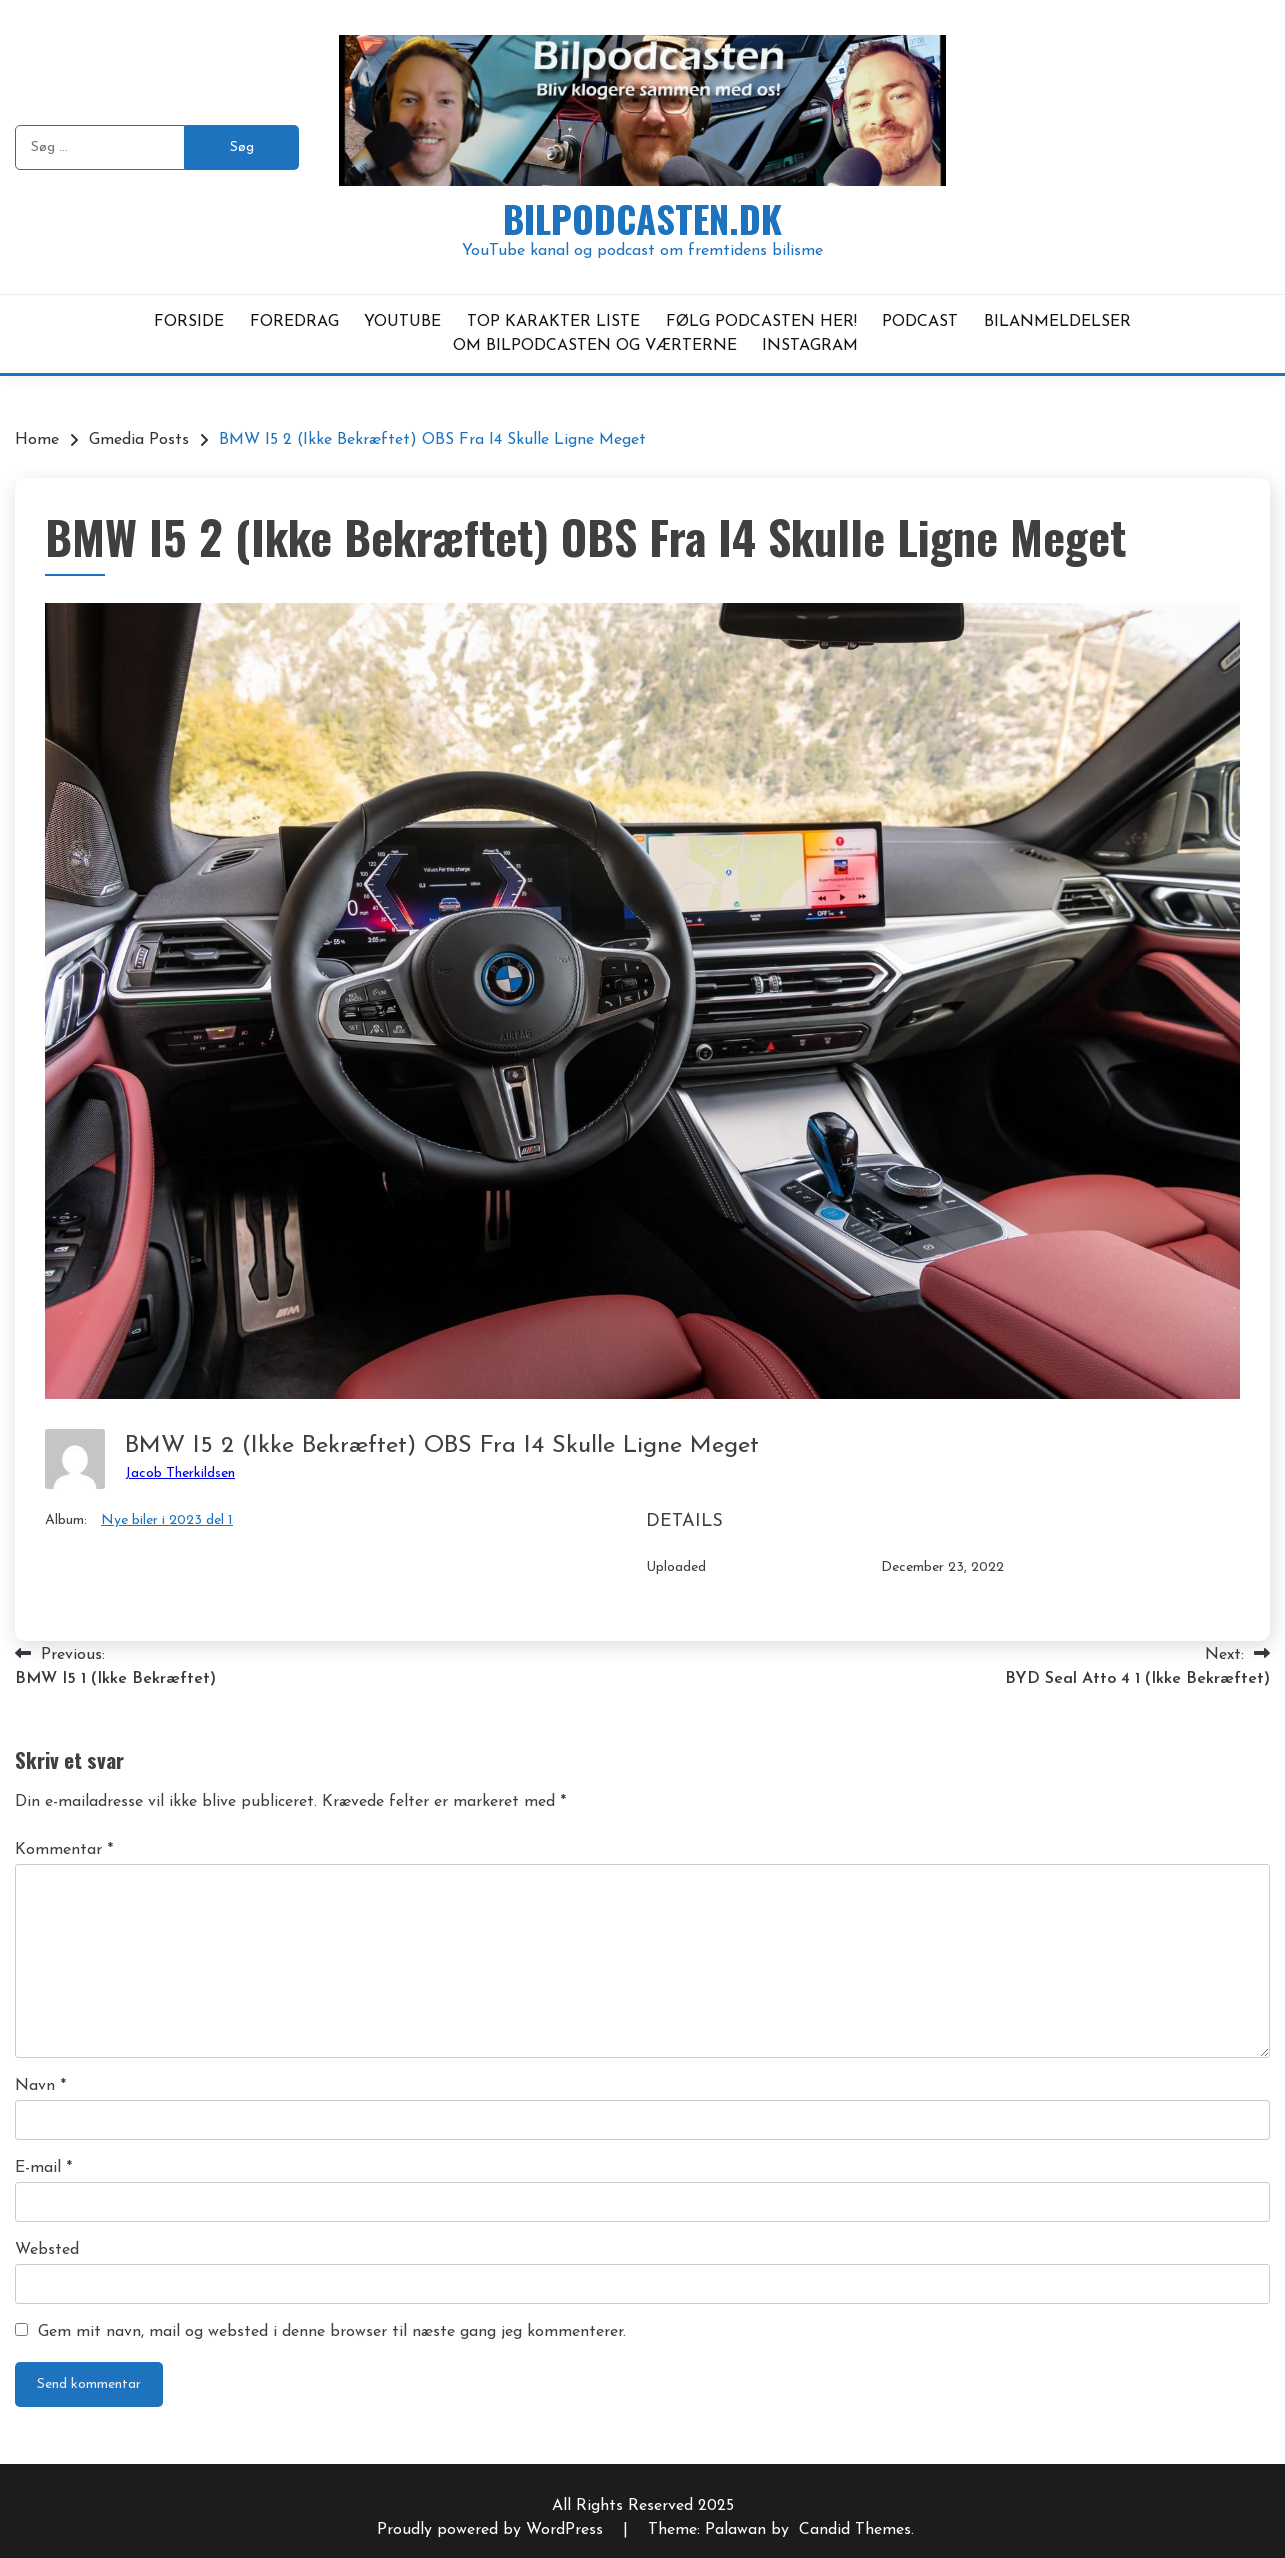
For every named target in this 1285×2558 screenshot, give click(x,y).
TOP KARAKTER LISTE (553, 322)
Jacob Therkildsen (180, 1473)
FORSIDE (189, 322)
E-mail (43, 2168)
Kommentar (64, 1850)
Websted (47, 2250)
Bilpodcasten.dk (642, 218)
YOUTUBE (402, 322)
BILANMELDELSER (1057, 322)
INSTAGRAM (810, 346)
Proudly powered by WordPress (492, 2530)
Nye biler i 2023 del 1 (167, 1520)
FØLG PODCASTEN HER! (761, 322)
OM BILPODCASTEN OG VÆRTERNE (595, 346)
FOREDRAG (294, 322)
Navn (40, 2086)
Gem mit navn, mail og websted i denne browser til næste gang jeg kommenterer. (332, 2332)
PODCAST (920, 322)
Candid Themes (855, 2530)
